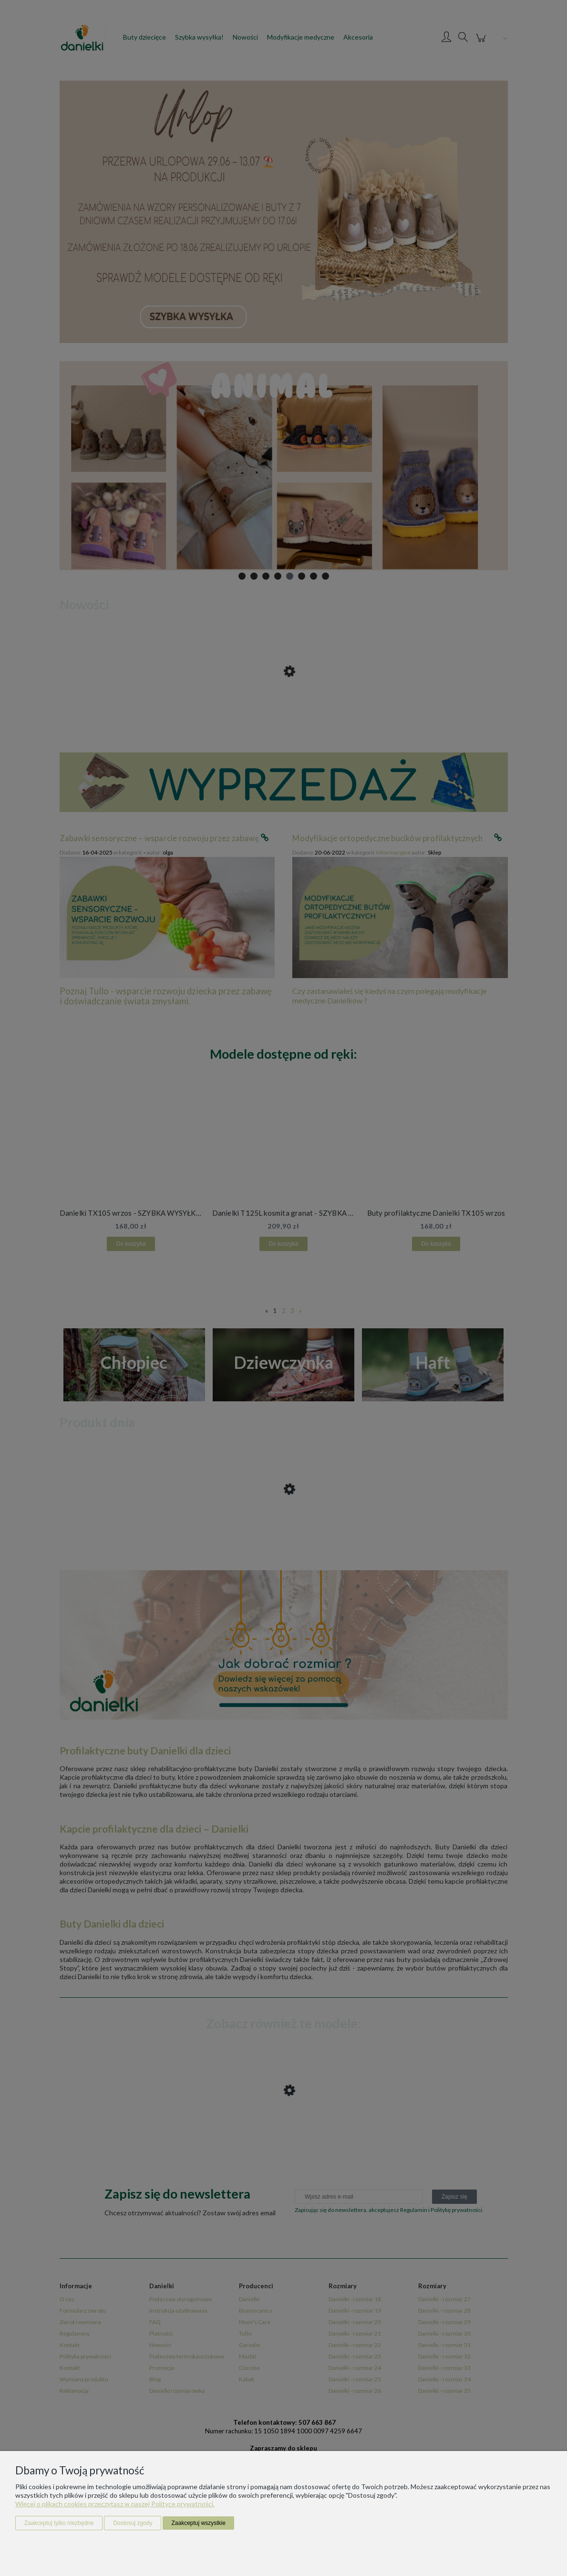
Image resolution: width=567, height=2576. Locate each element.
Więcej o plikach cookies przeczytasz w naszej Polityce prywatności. (115, 2504)
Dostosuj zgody (132, 2523)
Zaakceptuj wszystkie (198, 2523)
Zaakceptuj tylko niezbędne (58, 2523)
